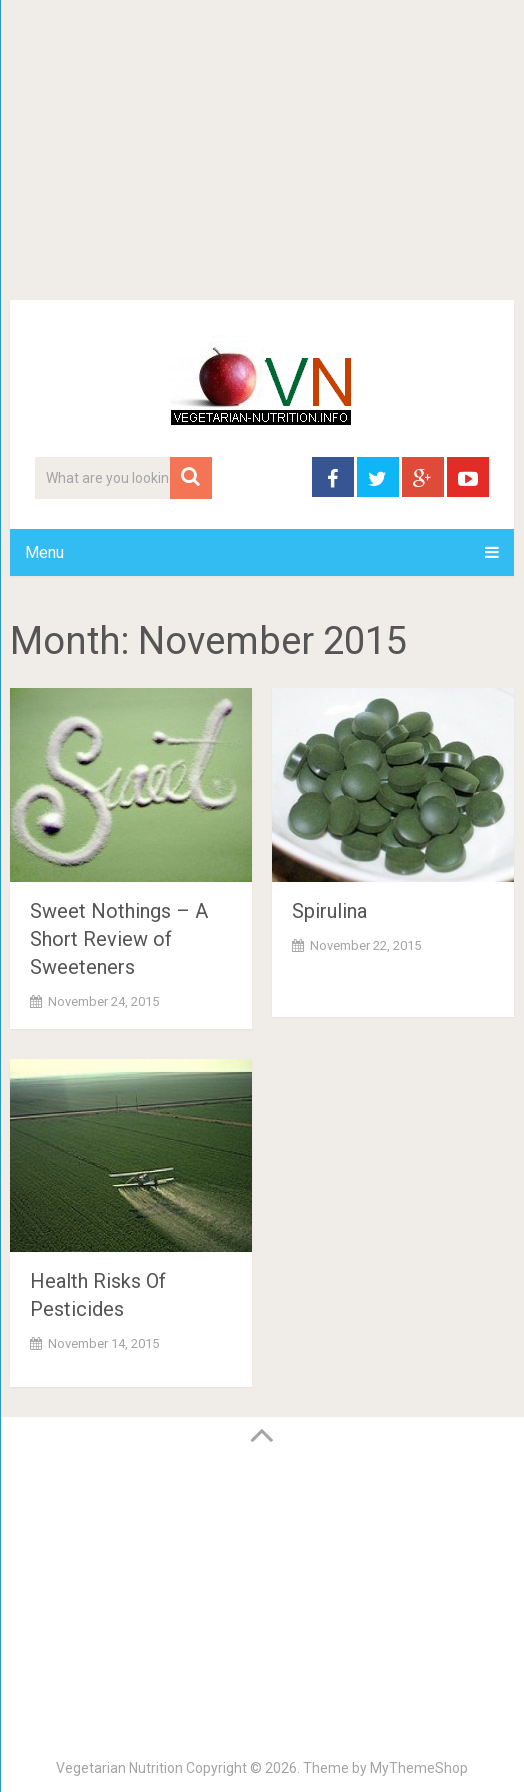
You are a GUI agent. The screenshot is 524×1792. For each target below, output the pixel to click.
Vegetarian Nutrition (119, 1768)
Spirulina (329, 911)
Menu (44, 552)
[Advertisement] (262, 150)
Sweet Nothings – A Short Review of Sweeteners (119, 939)
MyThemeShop (419, 1768)
